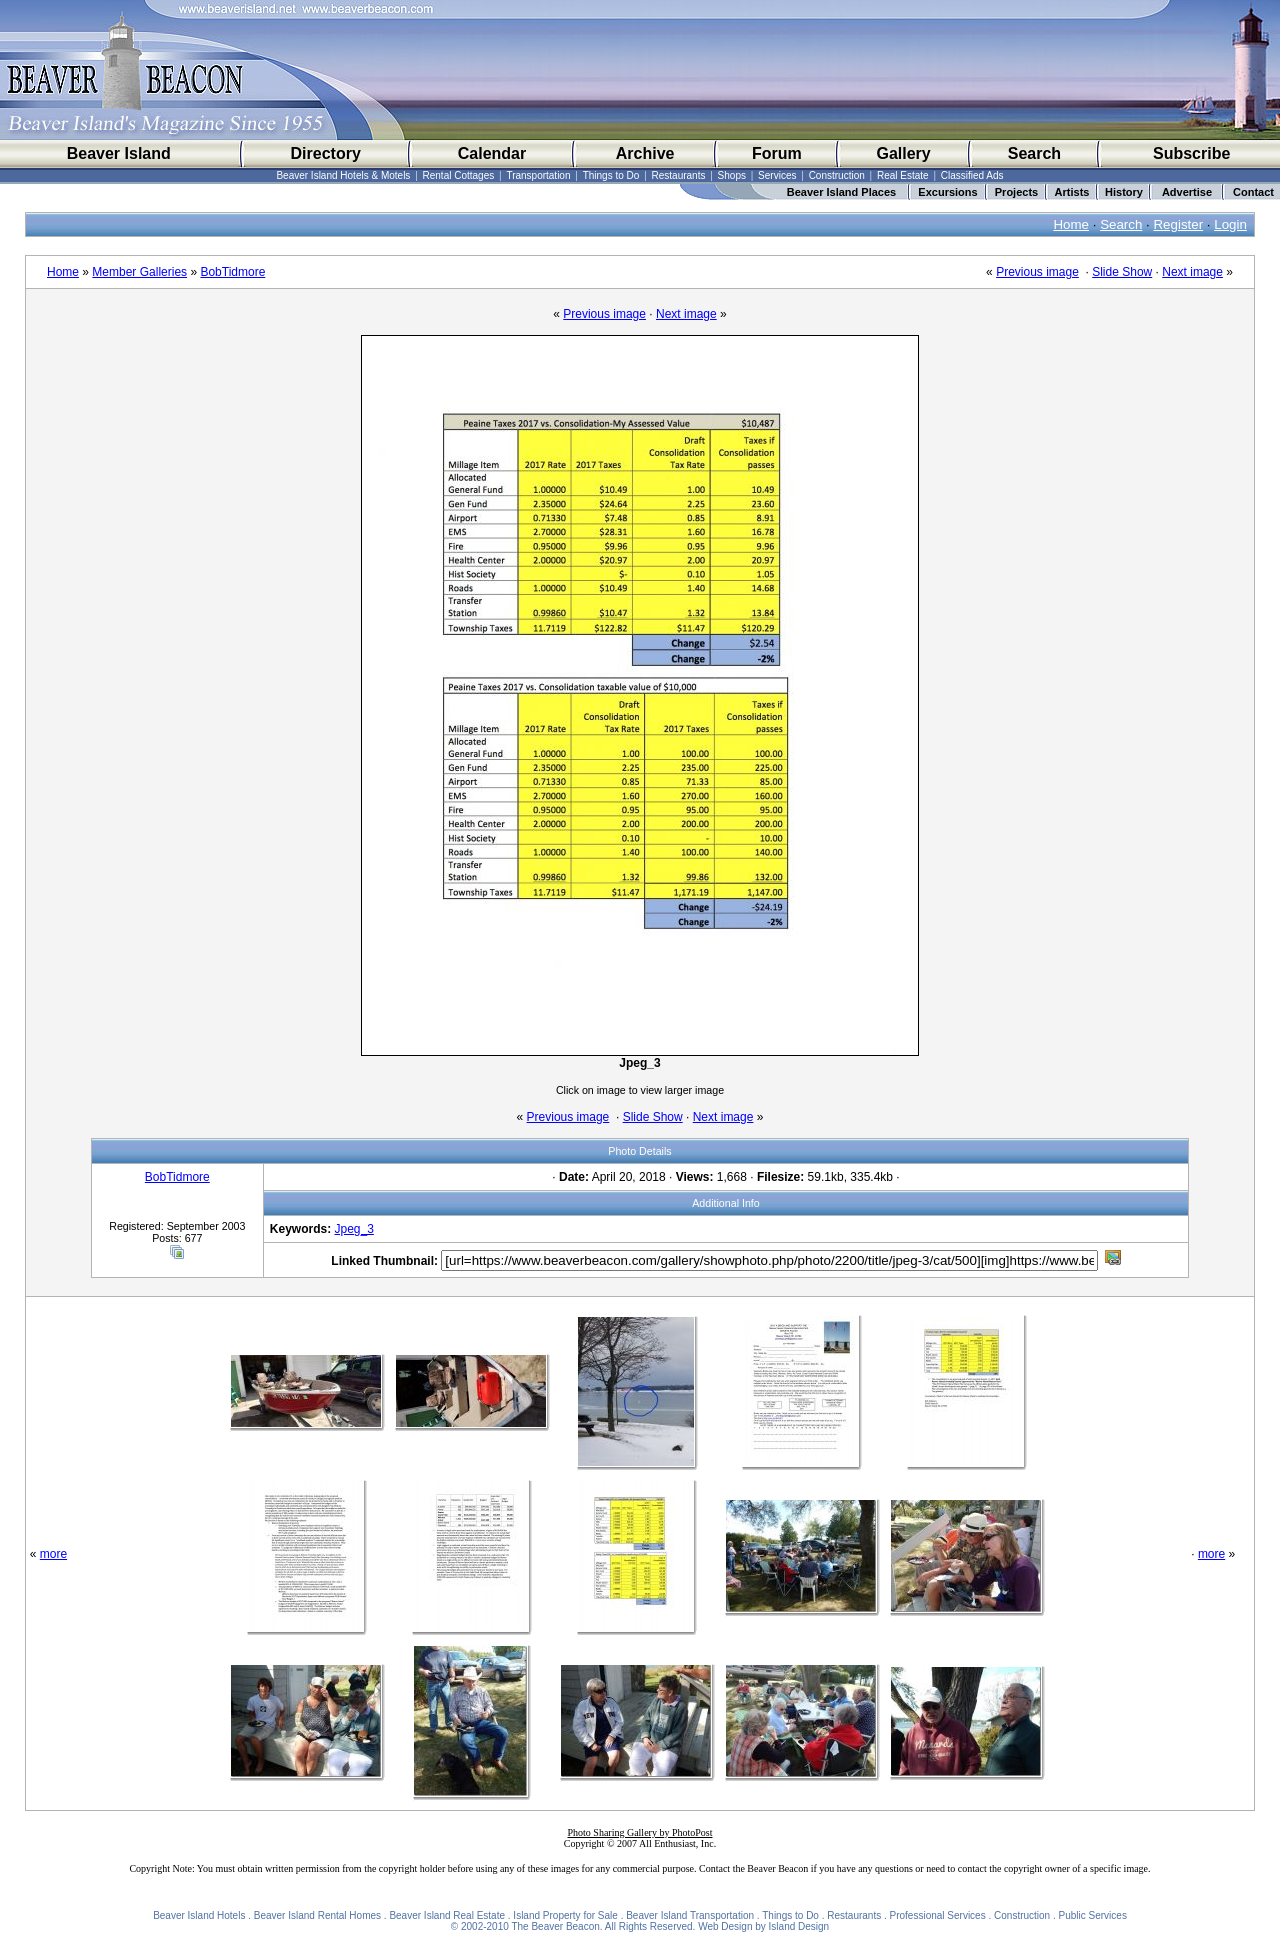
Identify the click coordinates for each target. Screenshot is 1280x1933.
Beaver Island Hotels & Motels (343, 175)
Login (1230, 224)
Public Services (1093, 1915)
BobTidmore (232, 272)
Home (1071, 224)
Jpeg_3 (354, 1229)
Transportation (538, 175)
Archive (645, 153)
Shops (732, 175)
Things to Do (611, 175)
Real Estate (903, 175)
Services (777, 175)
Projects (1016, 192)
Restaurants (679, 175)
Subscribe (1191, 153)
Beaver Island (119, 153)
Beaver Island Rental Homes (317, 1915)
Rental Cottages (459, 175)
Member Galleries (139, 272)
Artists (1072, 192)
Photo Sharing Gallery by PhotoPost (639, 1832)
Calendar (492, 153)
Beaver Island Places (841, 192)
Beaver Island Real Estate (447, 1915)
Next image (1192, 272)
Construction (837, 175)
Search (1034, 153)
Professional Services (938, 1915)
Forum (777, 153)
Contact (1253, 192)
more (53, 1554)
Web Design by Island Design (763, 1926)
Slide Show (1122, 272)
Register (1178, 224)
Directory (326, 153)
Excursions (947, 192)
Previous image (1037, 272)
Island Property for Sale (565, 1915)
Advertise (1187, 192)
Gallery (903, 153)
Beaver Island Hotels (199, 1915)
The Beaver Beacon (555, 1926)
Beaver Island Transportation (690, 1915)
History (1124, 192)
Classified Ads (972, 175)
